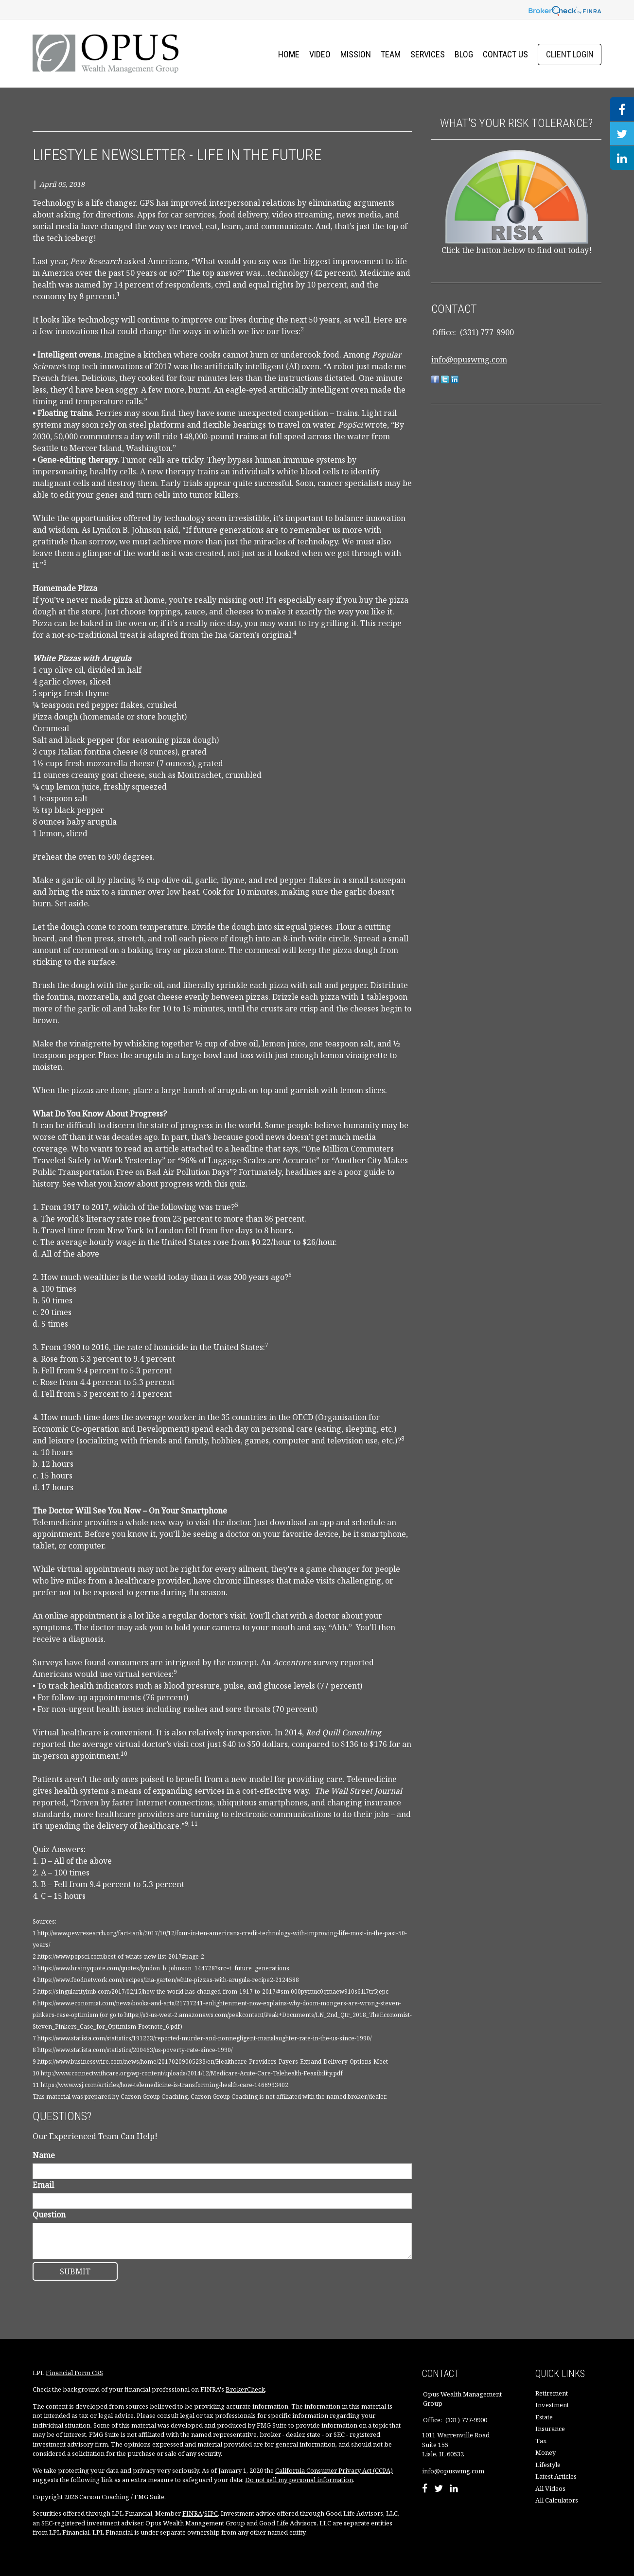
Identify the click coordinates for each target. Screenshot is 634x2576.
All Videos (550, 2488)
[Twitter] (438, 2489)
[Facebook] (424, 2489)
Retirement (551, 2393)
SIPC (211, 2513)
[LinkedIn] (454, 2489)
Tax (541, 2440)
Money (545, 2452)
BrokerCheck (245, 2389)
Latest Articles (556, 2476)
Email (43, 2185)
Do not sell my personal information (299, 2479)
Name (44, 2155)
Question (49, 2214)
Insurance (550, 2428)
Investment (552, 2404)
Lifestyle (548, 2464)
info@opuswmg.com (469, 359)
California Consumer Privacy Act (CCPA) (334, 2470)
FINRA (192, 2513)
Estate (544, 2417)
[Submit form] (75, 2271)
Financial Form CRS (74, 2372)
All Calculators (556, 2500)
